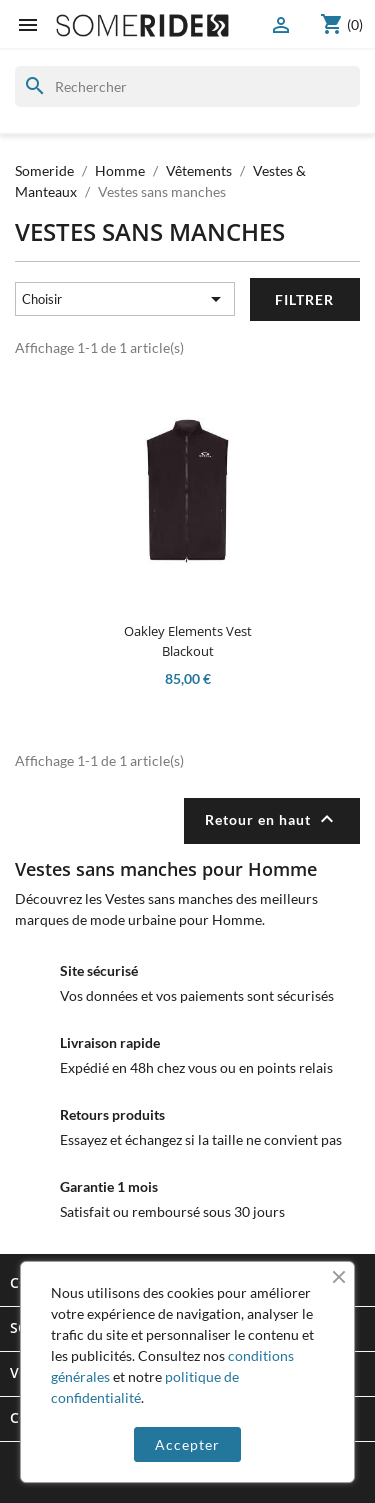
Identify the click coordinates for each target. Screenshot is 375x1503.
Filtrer (304, 299)
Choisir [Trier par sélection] (125, 299)
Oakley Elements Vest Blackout (188, 641)
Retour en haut (272, 819)
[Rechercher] (187, 86)
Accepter (187, 1444)
